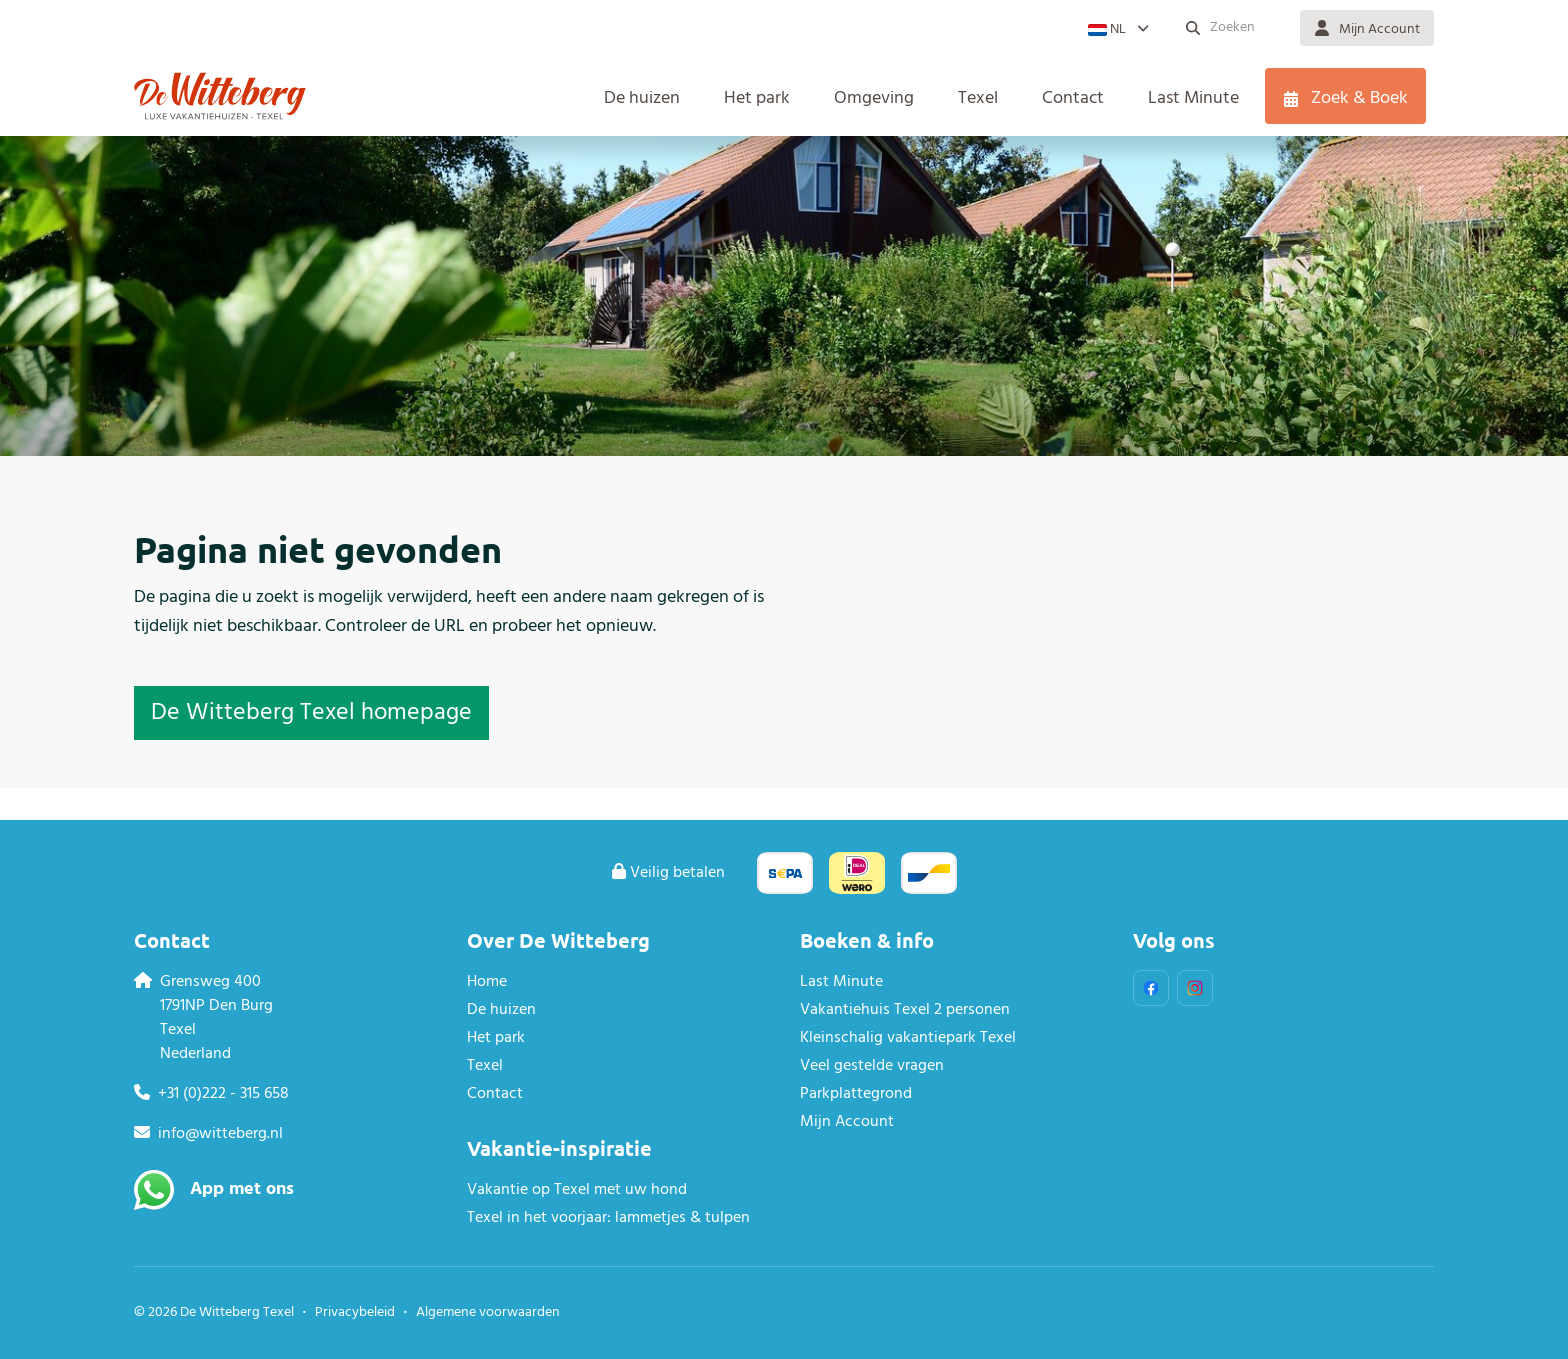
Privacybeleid (355, 1312)
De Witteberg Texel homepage (311, 713)
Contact (495, 1094)
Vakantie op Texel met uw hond (577, 1190)
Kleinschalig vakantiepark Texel (908, 1038)
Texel (485, 1066)
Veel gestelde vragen (872, 1066)
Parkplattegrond (856, 1094)
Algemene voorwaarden (488, 1312)
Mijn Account (847, 1122)
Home (487, 982)
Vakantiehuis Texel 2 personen (905, 1010)
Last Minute (841, 982)
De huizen (501, 1010)
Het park (496, 1038)
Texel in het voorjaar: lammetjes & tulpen (608, 1218)
